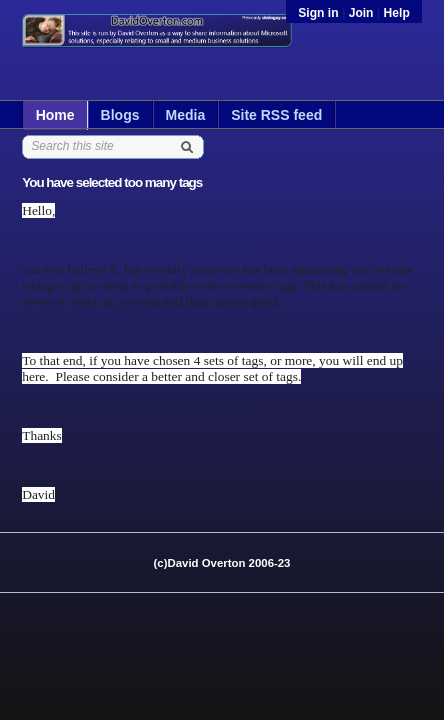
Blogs (120, 115)
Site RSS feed (276, 115)
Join (361, 13)
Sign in (320, 13)
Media (186, 115)
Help (397, 13)
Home (55, 115)
